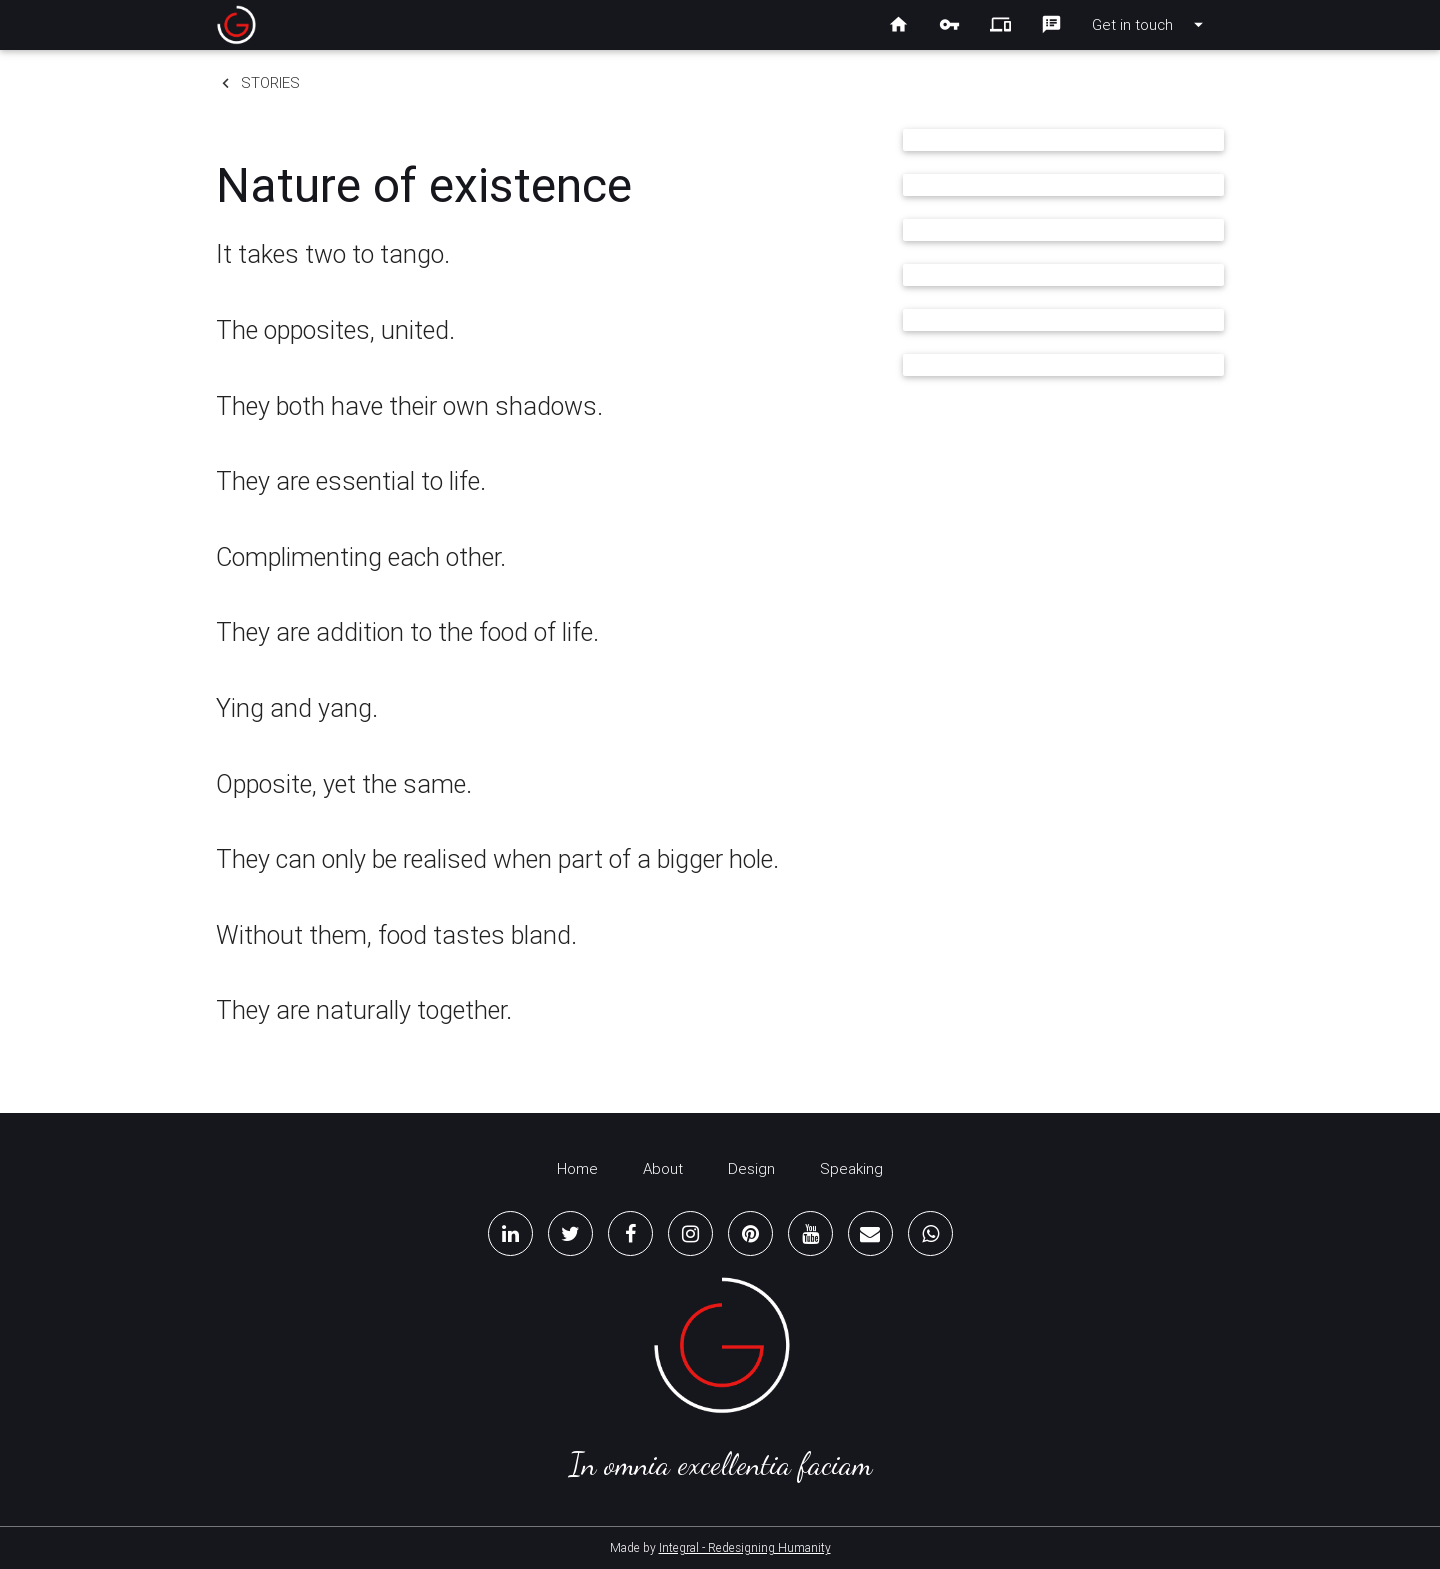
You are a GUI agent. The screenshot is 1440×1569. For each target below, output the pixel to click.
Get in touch (1150, 25)
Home (577, 1168)
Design (751, 1168)
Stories (258, 83)
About (663, 1168)
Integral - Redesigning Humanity (745, 1547)
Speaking (851, 1168)
